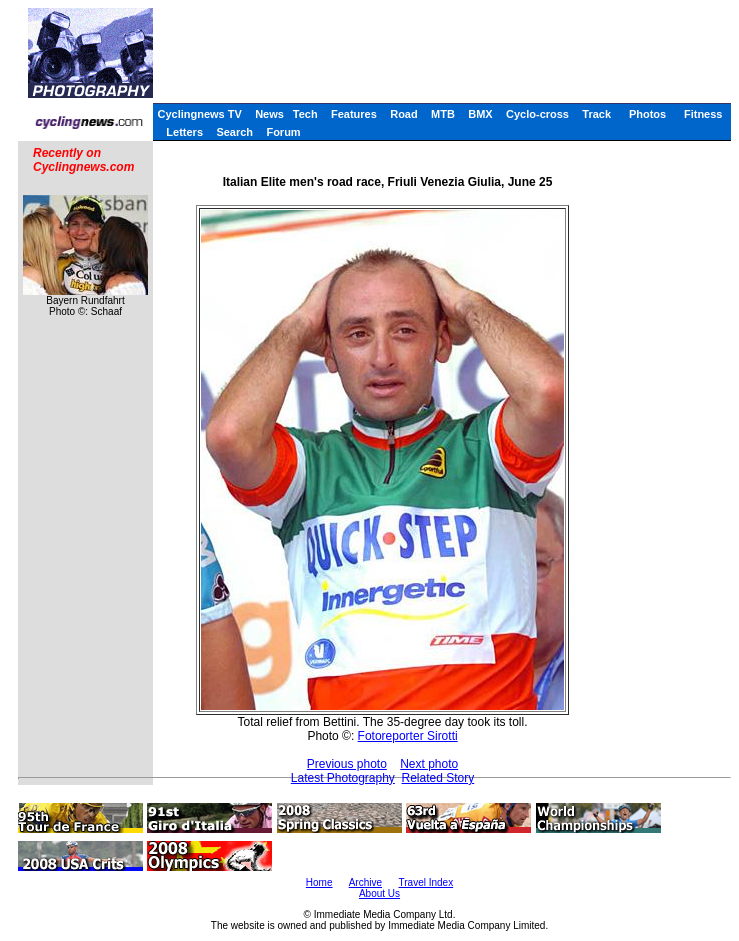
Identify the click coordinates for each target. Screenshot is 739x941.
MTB (443, 114)
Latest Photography (343, 778)
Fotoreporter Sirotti (408, 736)
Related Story (438, 778)
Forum (283, 132)
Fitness (703, 114)
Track (596, 114)
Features (354, 114)
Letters (184, 132)
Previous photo (347, 764)
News (269, 114)
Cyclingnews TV (199, 114)
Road (404, 114)
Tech (305, 114)
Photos (647, 114)
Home (319, 882)
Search (234, 132)
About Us (379, 893)
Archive (365, 882)
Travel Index (426, 882)
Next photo (429, 764)
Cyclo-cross (537, 114)
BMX (480, 114)
